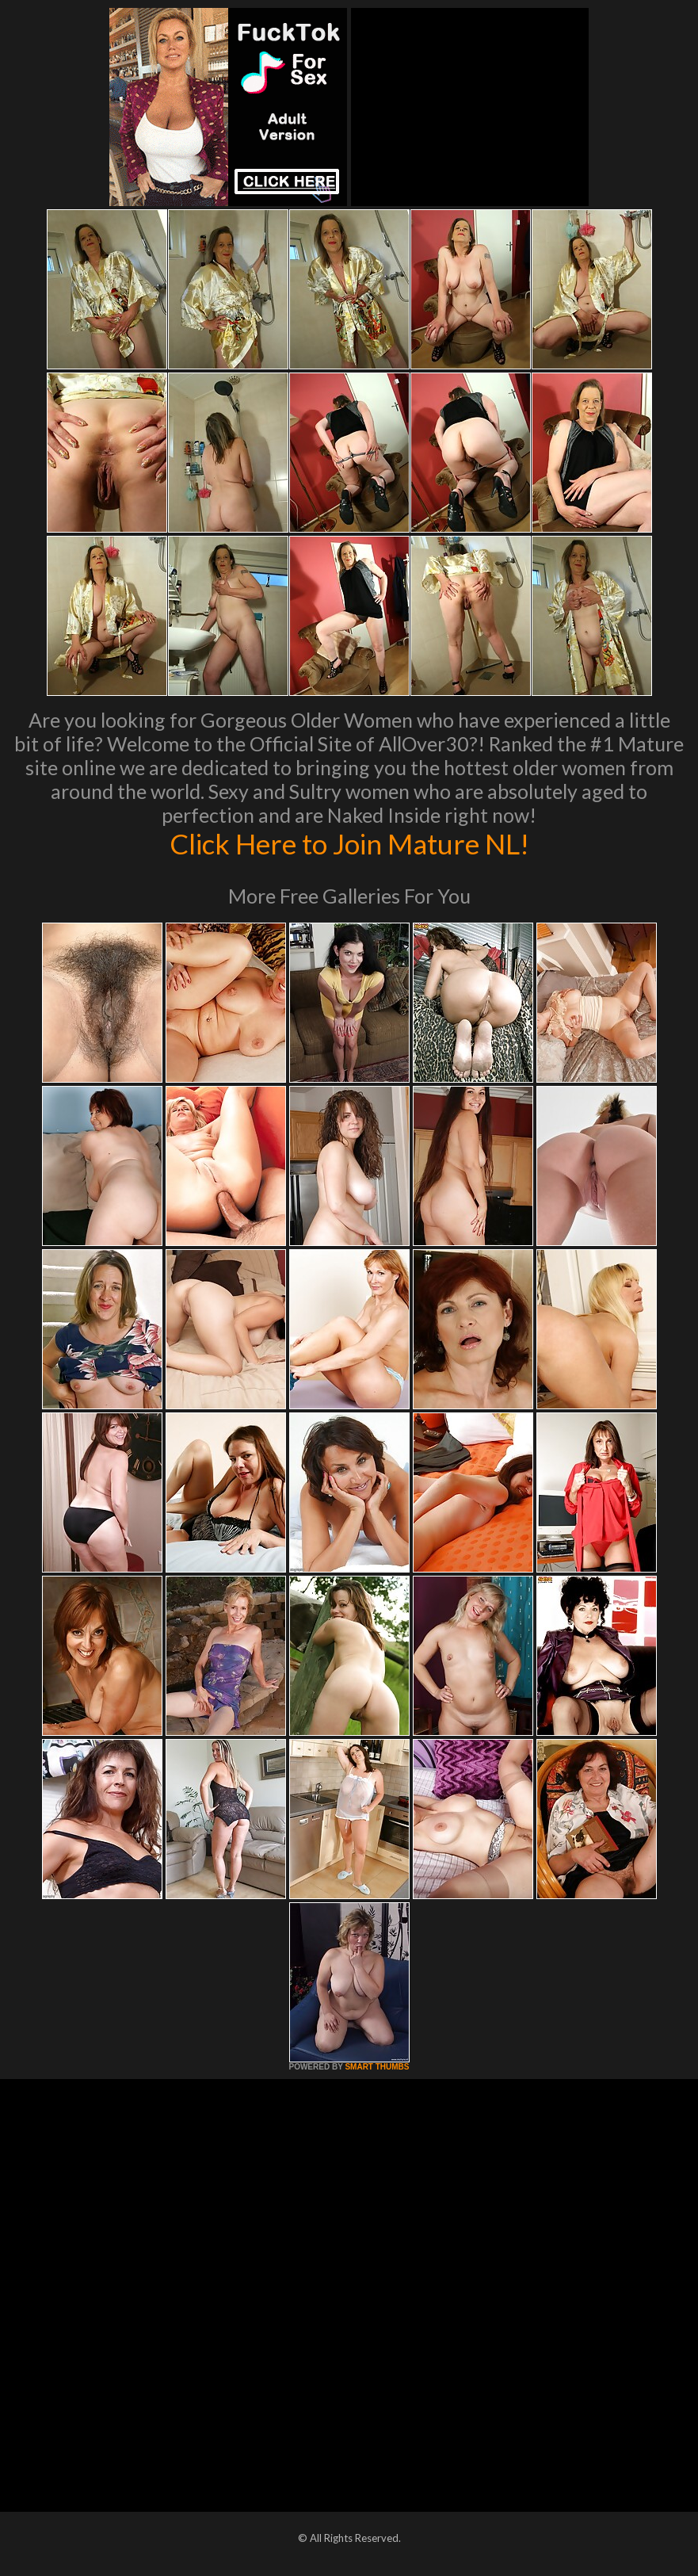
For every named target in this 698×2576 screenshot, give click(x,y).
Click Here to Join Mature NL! (349, 843)
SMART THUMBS (377, 2066)
